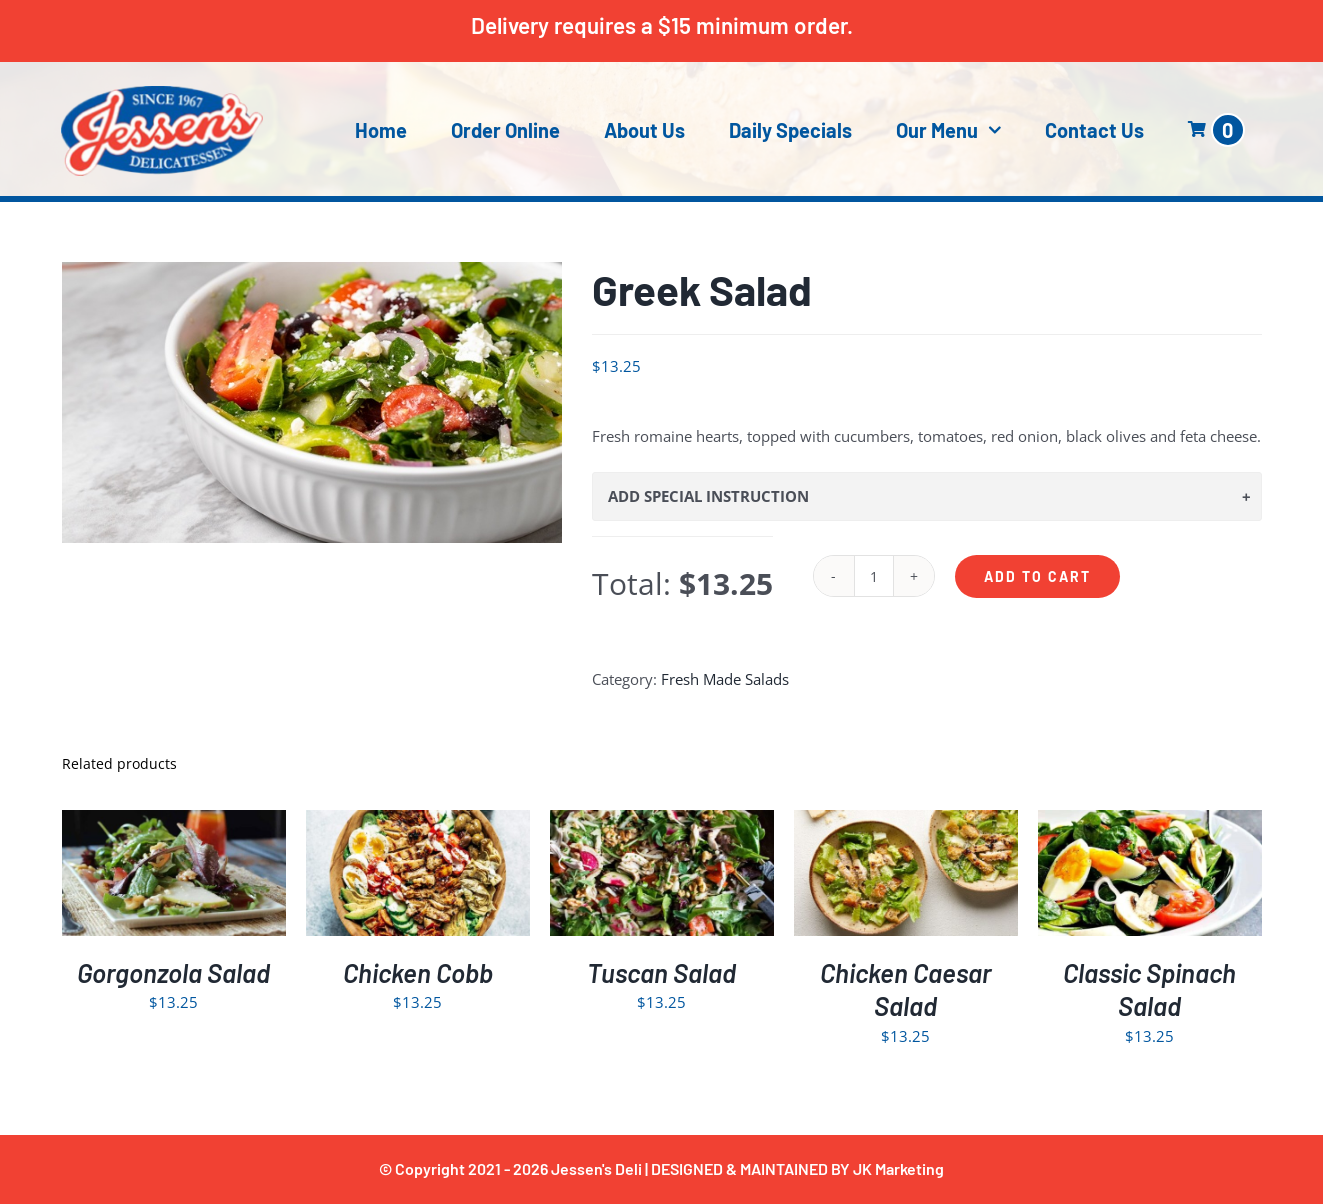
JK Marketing (898, 1168)
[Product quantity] (874, 576)
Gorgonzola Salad (173, 972)
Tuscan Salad (661, 972)
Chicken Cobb (418, 972)
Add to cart (1037, 576)
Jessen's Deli (596, 1168)
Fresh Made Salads (725, 679)
